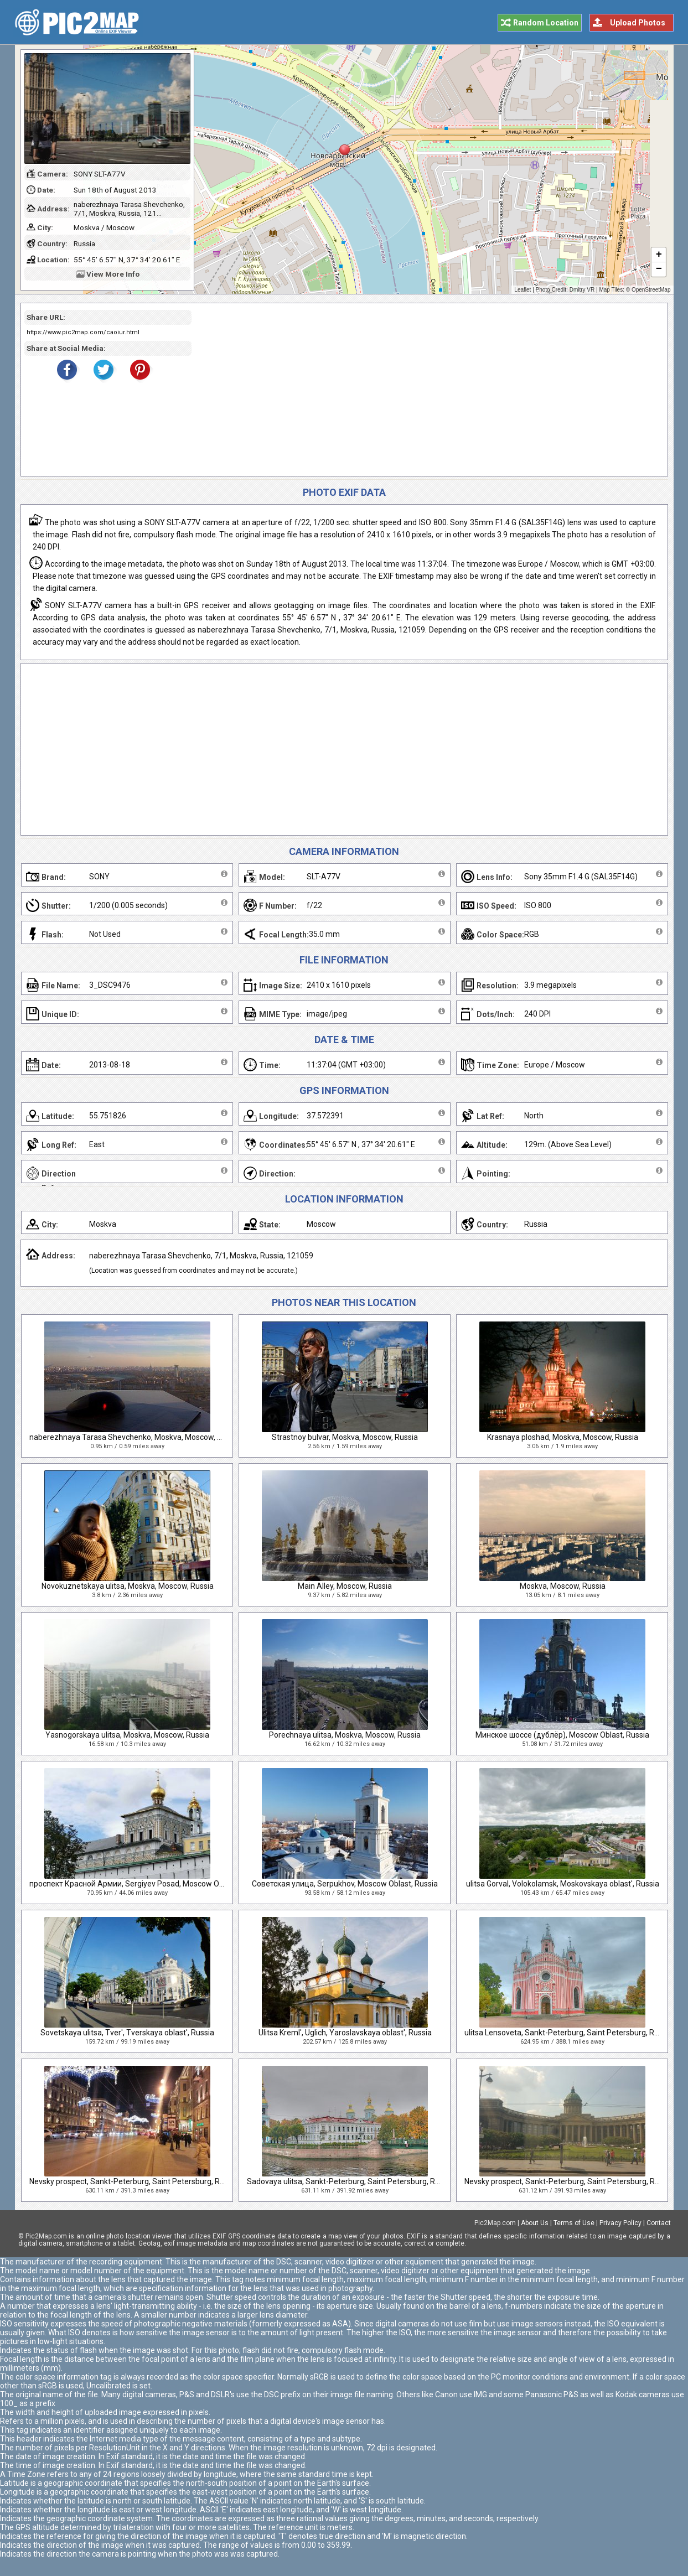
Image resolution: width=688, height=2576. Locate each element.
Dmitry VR (582, 290)
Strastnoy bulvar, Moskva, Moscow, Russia (345, 1437)
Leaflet (522, 290)
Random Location (545, 22)
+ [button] (658, 255)
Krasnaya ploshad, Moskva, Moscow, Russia (562, 1437)
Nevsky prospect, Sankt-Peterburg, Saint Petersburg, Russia (133, 2181)
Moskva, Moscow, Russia (563, 1586)
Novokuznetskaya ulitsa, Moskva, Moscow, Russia (128, 1586)
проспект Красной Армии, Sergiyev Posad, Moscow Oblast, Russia (146, 1883)
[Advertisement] (425, 389)
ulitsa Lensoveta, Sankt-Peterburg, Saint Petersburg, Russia (568, 2032)
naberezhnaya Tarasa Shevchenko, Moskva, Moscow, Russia (134, 1437)
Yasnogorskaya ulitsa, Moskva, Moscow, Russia (127, 1734)
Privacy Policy (620, 2223)
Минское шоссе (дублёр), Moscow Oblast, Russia (562, 1734)
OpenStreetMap (651, 290)
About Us (535, 2223)
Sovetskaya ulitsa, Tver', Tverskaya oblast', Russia (127, 2032)
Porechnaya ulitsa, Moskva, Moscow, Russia (345, 1734)
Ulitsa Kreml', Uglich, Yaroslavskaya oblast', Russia (345, 2032)
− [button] (658, 269)
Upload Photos (637, 22)
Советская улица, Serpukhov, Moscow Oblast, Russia (345, 1883)
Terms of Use (573, 2223)
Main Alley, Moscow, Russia (345, 1586)
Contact (658, 2223)
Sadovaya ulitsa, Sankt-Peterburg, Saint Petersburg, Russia (350, 2181)
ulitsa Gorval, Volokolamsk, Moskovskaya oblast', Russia (562, 1883)
